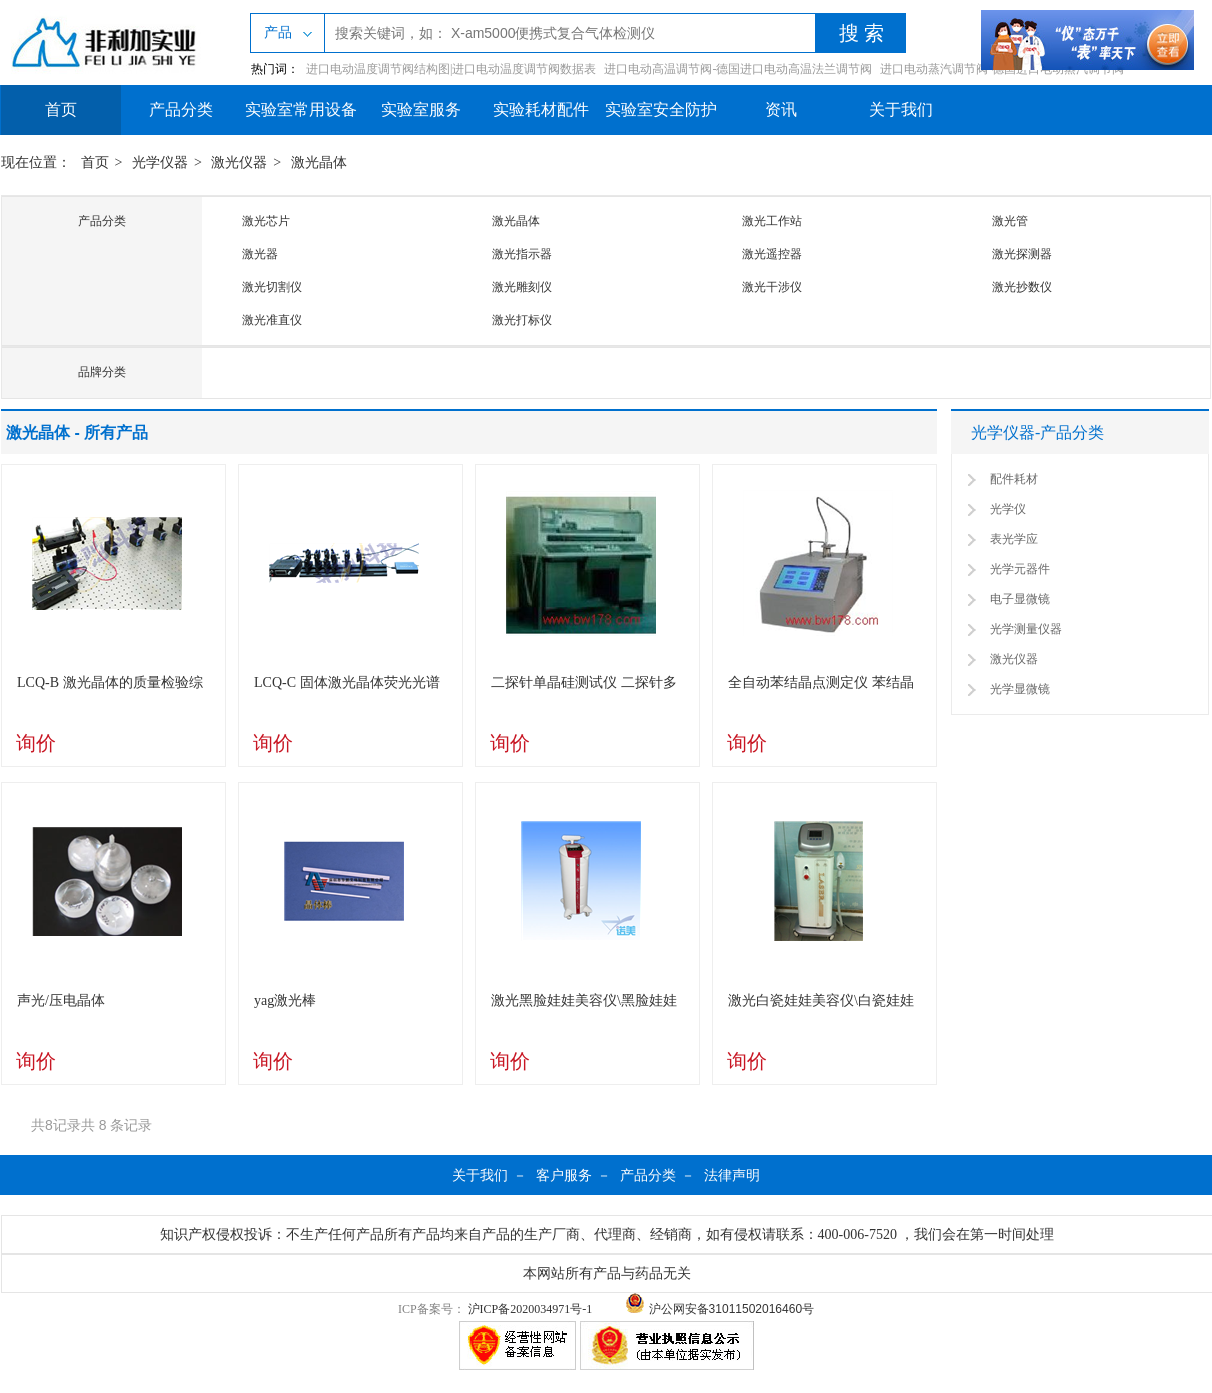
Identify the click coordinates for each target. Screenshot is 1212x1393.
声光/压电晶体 (61, 1000)
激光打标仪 (522, 320)
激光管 (1010, 221)
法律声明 (732, 1175)
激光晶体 (319, 162)
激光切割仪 (272, 287)
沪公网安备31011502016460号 (719, 1309)
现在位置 (29, 162)
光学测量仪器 (1026, 629)
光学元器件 (1020, 569)
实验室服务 (421, 109)
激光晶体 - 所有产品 (77, 432)
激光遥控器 (772, 254)
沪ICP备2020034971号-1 (530, 1309)
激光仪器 (239, 162)
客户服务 (564, 1175)
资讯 (781, 109)
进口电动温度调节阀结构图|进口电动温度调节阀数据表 (451, 69)
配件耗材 (1014, 479)
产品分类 (181, 109)
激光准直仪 (272, 320)
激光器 (260, 254)
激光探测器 (1022, 254)
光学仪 (1008, 509)
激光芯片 (266, 221)
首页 (61, 109)
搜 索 (861, 33)
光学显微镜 (1020, 689)
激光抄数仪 (1022, 287)
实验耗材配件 (541, 109)
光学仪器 (160, 162)
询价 (36, 743)
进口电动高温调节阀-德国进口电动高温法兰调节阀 (738, 69)
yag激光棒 (285, 1000)
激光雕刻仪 (522, 287)
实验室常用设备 (301, 109)
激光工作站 (772, 221)
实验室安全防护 (661, 109)
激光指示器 (522, 254)
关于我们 (901, 109)
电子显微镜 (1020, 599)
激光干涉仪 (772, 287)
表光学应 (1014, 539)
